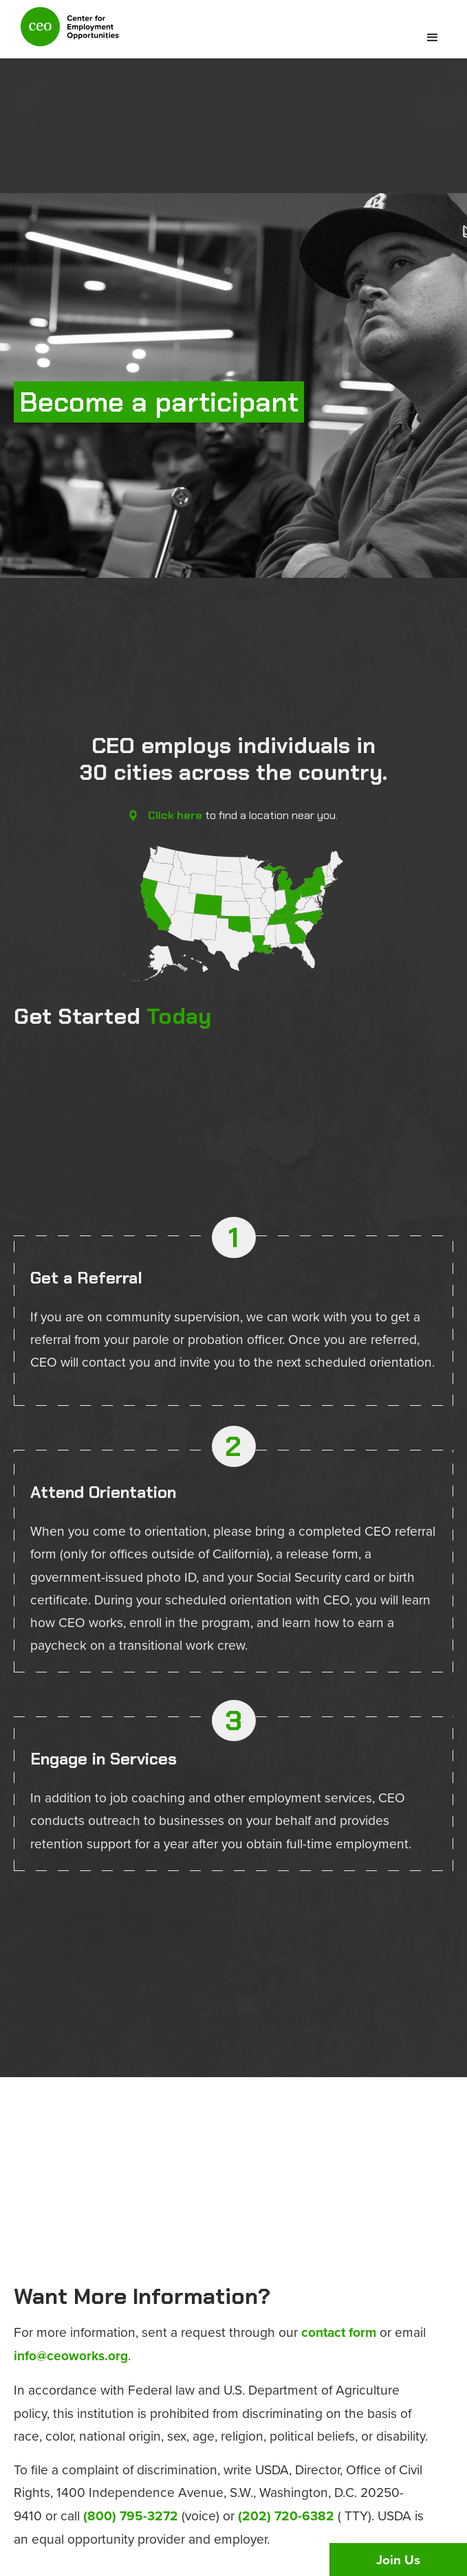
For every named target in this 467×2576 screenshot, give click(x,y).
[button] (432, 37)
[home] (66, 32)
